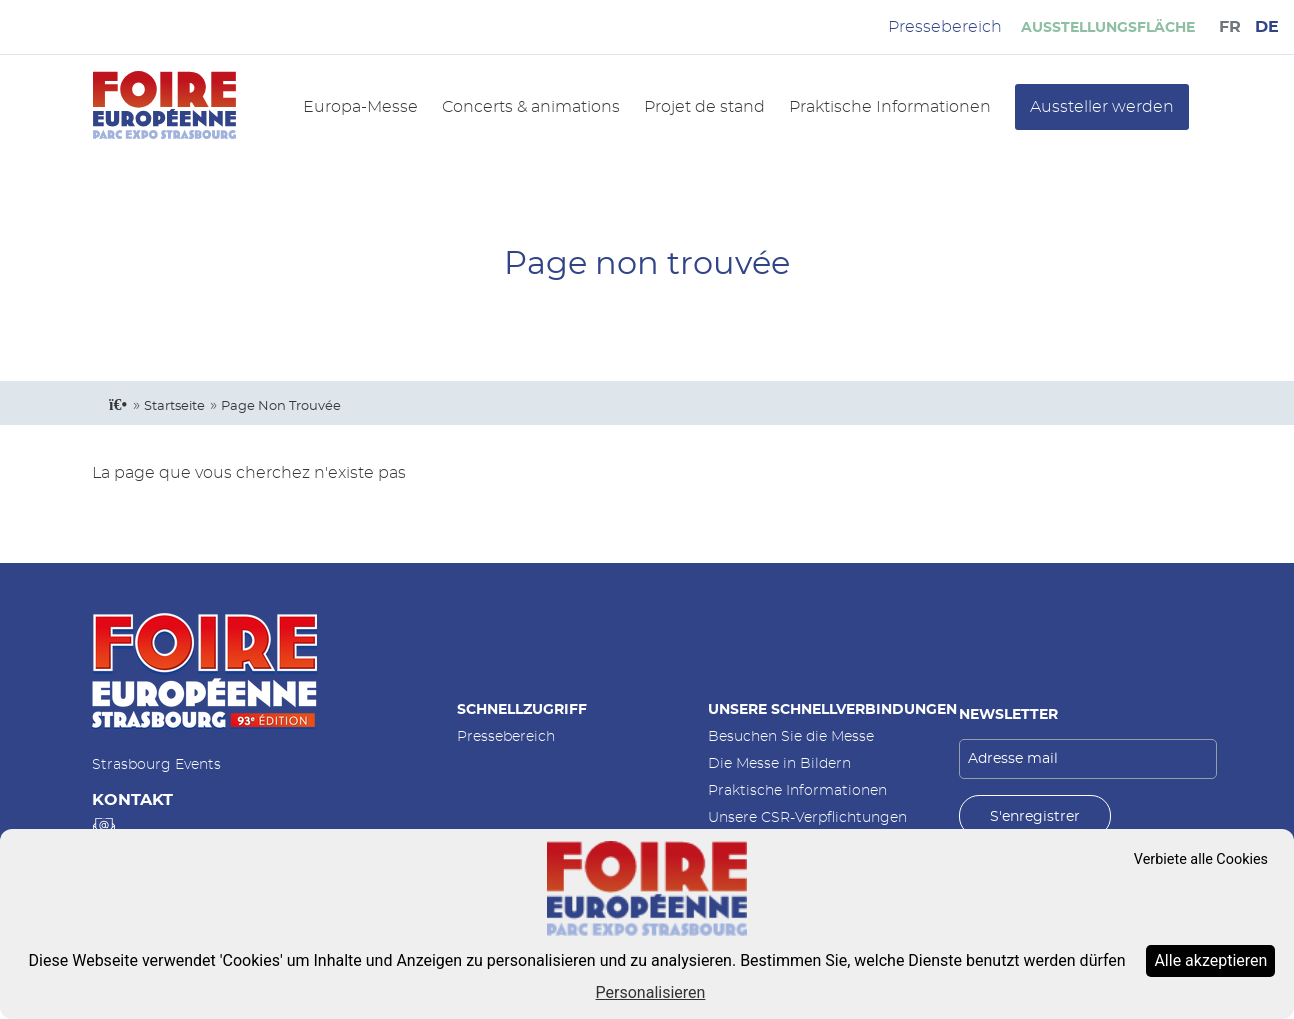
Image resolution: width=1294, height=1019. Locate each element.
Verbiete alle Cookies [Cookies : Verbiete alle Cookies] (1201, 859)
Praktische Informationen (890, 107)
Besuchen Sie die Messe (791, 736)
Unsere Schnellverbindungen (832, 709)
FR (1230, 27)
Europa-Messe (360, 107)
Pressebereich (506, 736)
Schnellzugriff (522, 709)
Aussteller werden (1102, 107)
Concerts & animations (531, 107)
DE (1267, 27)
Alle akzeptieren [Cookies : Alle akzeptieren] (1210, 960)
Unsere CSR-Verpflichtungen (807, 817)
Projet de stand (704, 107)
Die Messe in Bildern (779, 763)
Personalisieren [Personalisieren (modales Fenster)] (651, 992)
